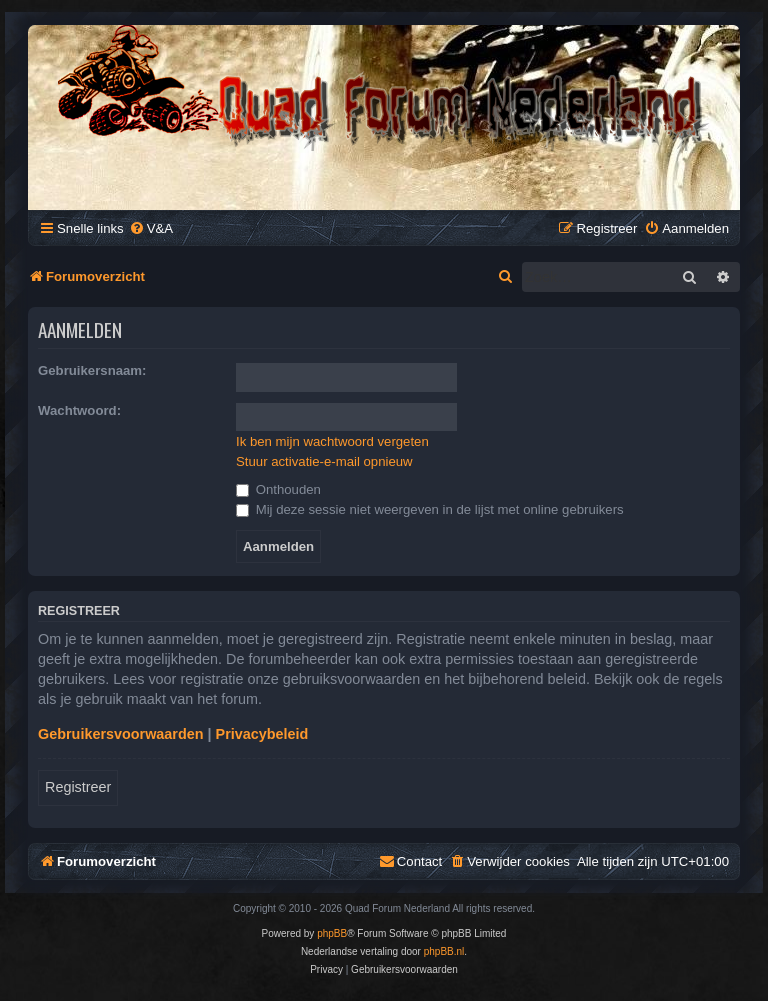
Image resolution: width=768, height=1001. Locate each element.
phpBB (332, 933)
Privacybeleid (262, 734)
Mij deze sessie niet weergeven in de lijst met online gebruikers (430, 509)
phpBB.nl (444, 951)
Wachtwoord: (79, 410)
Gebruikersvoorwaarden (121, 734)
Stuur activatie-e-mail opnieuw (324, 461)
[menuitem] (151, 228)
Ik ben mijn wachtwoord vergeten (332, 441)
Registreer (78, 787)
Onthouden (278, 489)
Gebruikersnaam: (92, 370)
